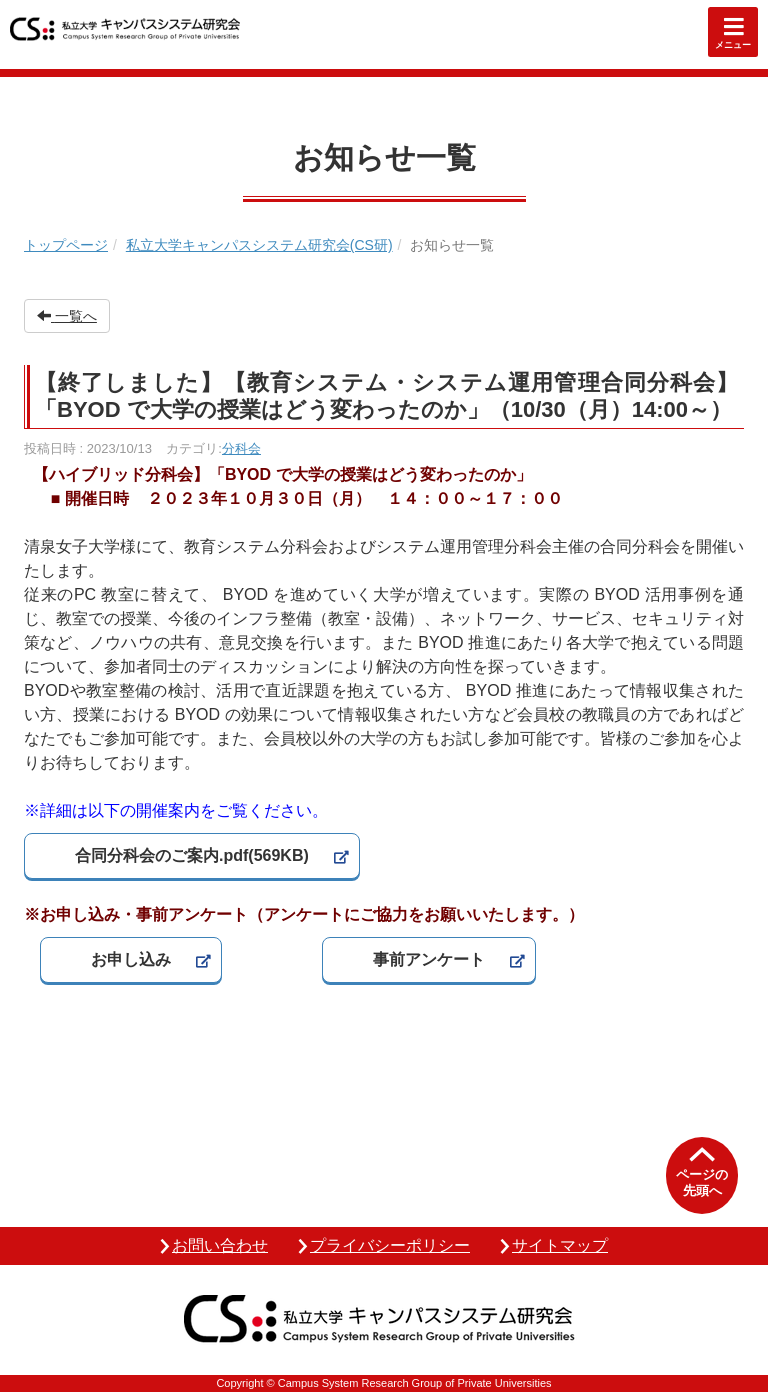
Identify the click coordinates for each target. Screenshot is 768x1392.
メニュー (733, 45)
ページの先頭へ (702, 1182)
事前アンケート (429, 959)
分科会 (241, 448)
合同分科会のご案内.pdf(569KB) (192, 855)
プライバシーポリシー (390, 1245)
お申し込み (131, 959)
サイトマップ (560, 1245)
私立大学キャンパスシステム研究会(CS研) (259, 245)
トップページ (66, 245)
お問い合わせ (220, 1245)
